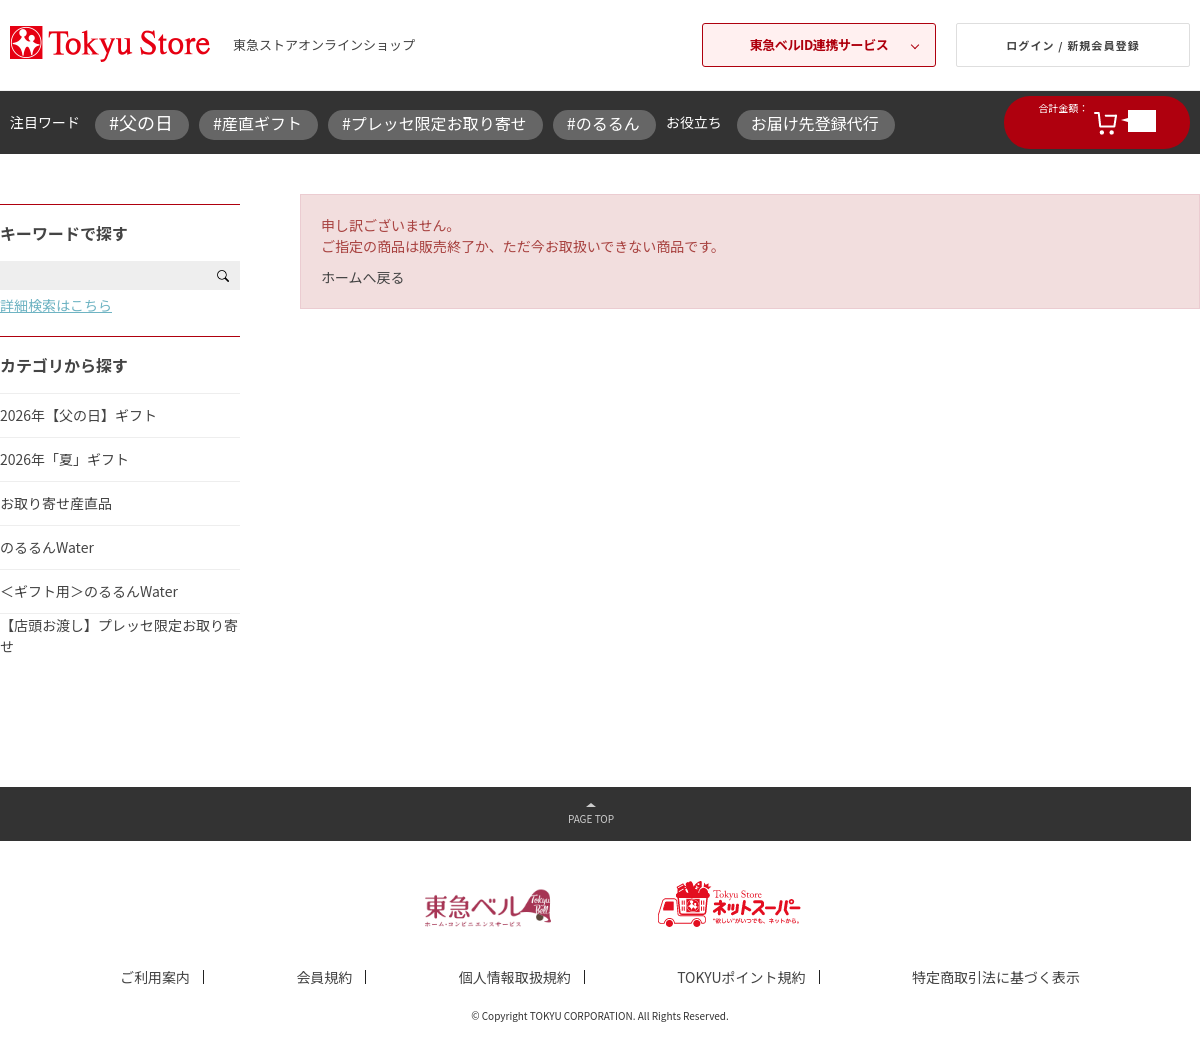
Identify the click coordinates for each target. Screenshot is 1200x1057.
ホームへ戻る (363, 277)
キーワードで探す (64, 233)
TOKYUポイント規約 (741, 977)
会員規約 (324, 977)
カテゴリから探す (64, 365)
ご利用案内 (155, 977)
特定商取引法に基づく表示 (996, 977)
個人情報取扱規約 (515, 977)
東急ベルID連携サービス (819, 44)
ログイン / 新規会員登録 (1073, 45)
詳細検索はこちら (56, 305)
